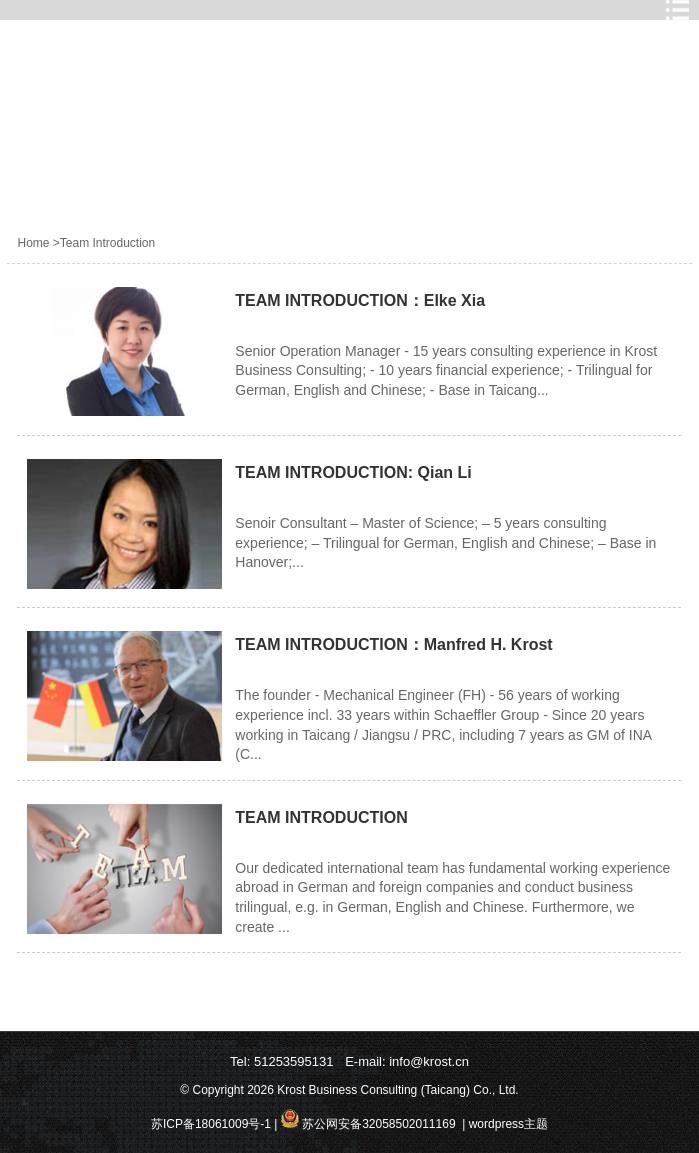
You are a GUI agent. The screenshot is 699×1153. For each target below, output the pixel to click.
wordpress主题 (508, 1124)
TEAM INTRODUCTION (321, 817)
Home (33, 243)
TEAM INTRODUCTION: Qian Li (353, 472)
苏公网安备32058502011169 (377, 1124)
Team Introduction (107, 243)
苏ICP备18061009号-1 (211, 1124)
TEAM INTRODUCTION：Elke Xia (360, 300)
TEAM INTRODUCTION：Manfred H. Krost (393, 644)
